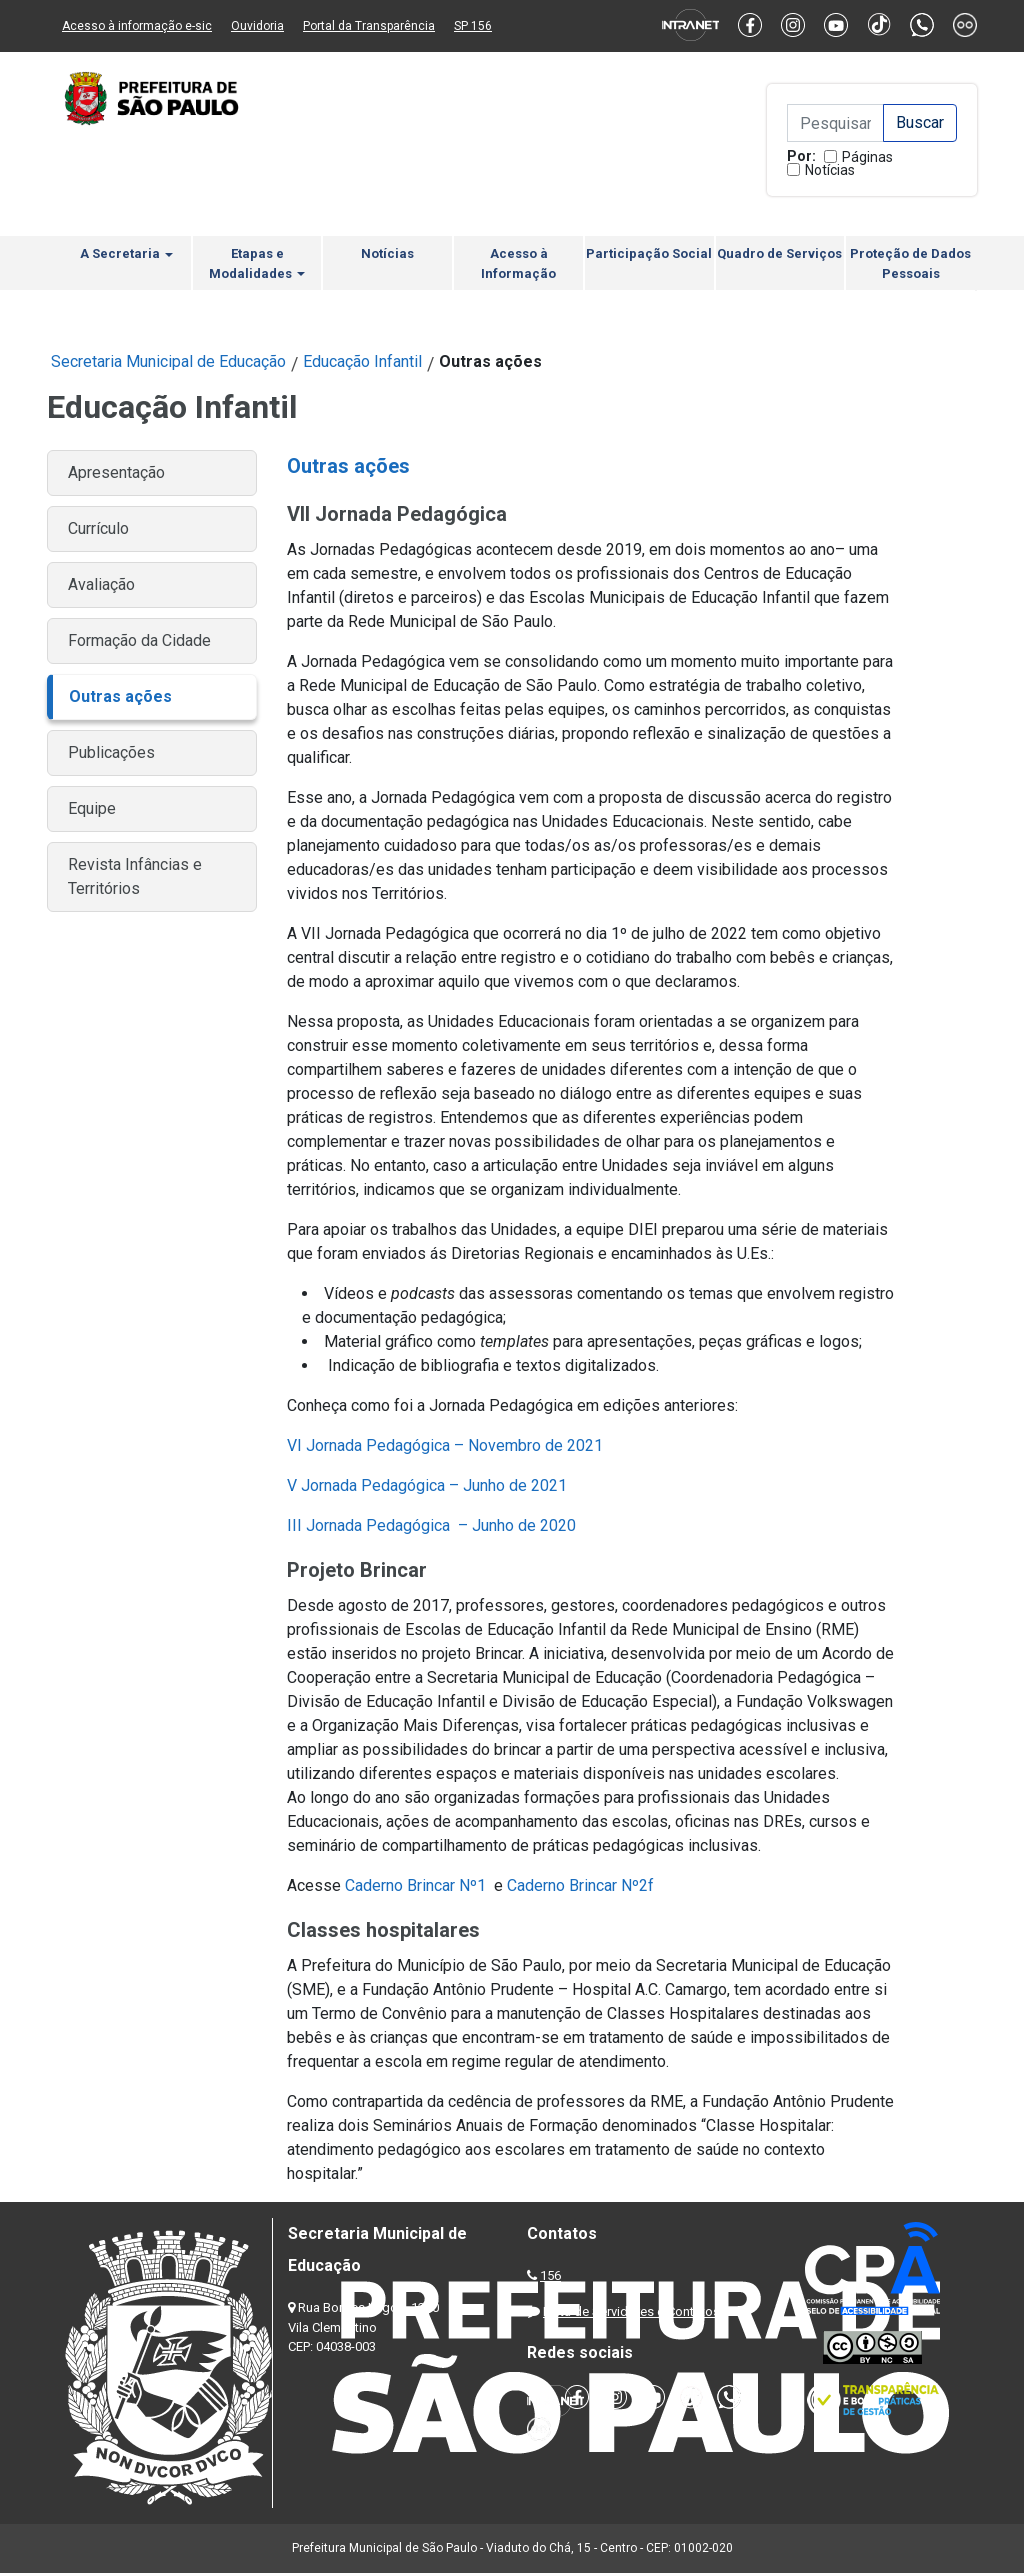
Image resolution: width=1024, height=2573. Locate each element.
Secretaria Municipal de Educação (168, 361)
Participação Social (649, 253)
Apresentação (116, 472)
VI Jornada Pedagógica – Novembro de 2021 (445, 1445)
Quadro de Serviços (779, 253)
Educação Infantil (362, 361)
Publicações (111, 752)
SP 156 (473, 26)
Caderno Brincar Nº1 (417, 1885)
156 (550, 2275)
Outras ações (120, 696)
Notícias (830, 170)
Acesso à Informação (518, 263)
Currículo (98, 528)
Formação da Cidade (139, 640)
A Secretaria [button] (126, 253)
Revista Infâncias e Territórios (135, 876)
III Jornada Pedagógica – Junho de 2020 (431, 1525)
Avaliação (101, 584)
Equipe (92, 808)
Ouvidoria (257, 26)
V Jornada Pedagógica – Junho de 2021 (427, 1485)
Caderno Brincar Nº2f (580, 1885)
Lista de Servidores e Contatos (631, 2311)
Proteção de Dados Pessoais (910, 263)
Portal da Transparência (369, 26)
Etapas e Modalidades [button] (257, 263)
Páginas (867, 157)
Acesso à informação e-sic (137, 26)
